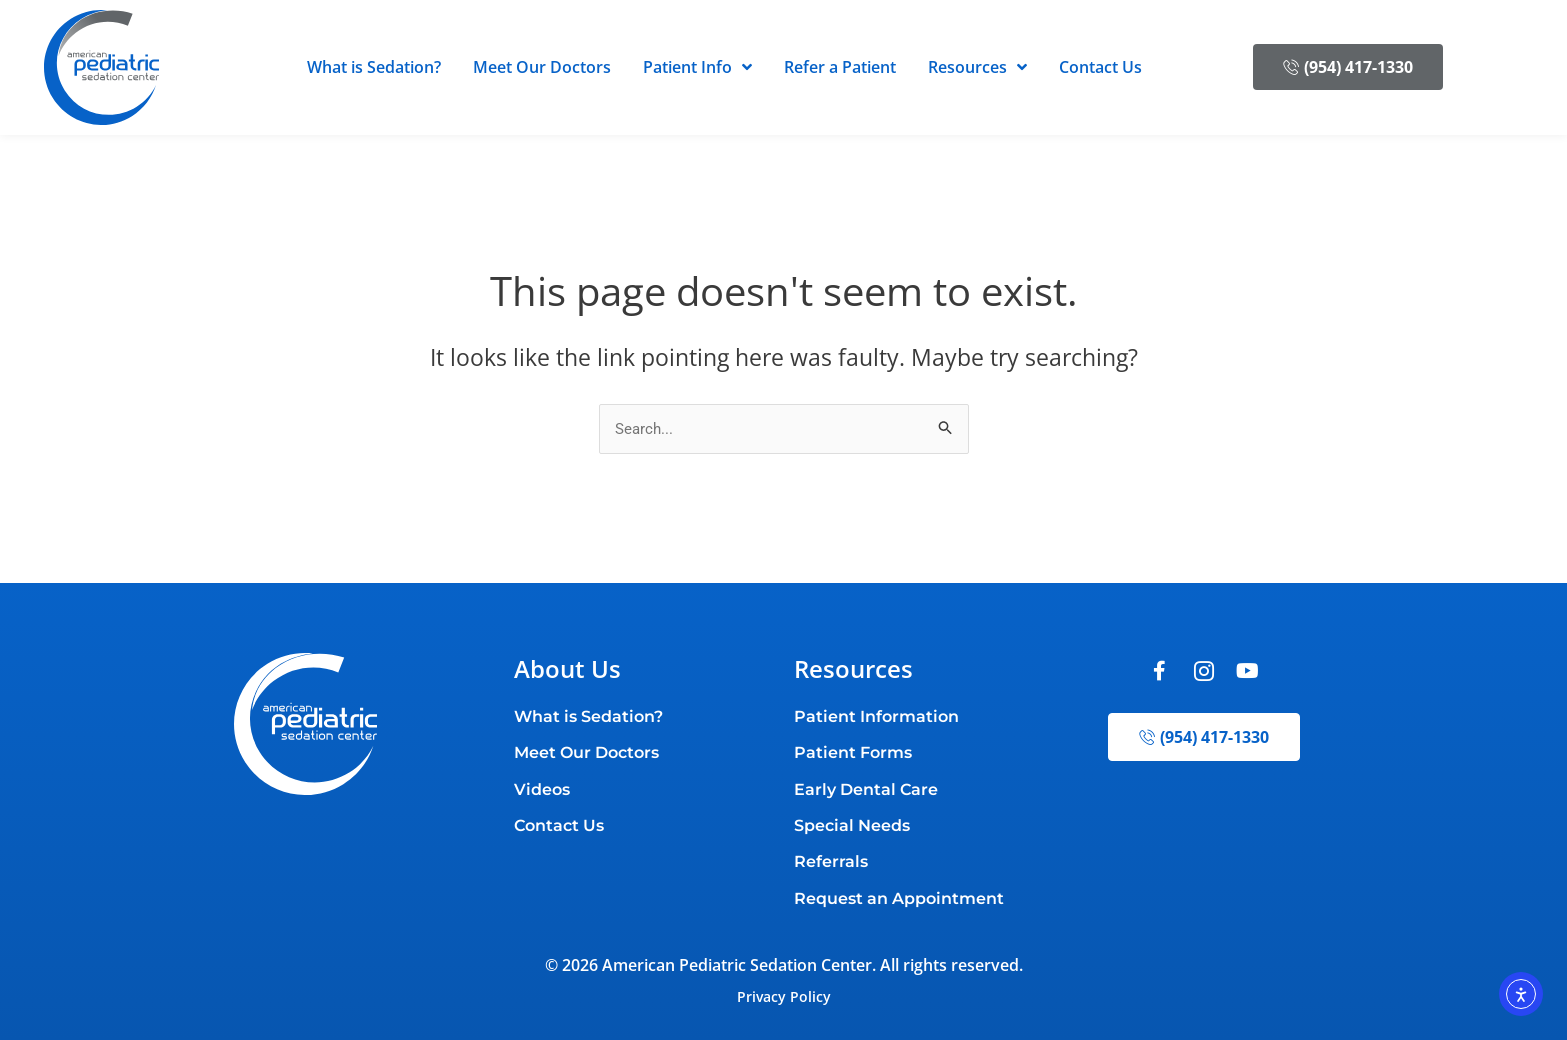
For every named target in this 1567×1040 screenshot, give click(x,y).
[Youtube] (1248, 673)
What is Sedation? (374, 67)
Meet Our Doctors (542, 67)
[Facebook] (1160, 673)
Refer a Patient (840, 67)
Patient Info (697, 67)
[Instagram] (1204, 673)
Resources (977, 67)
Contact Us (1100, 67)
